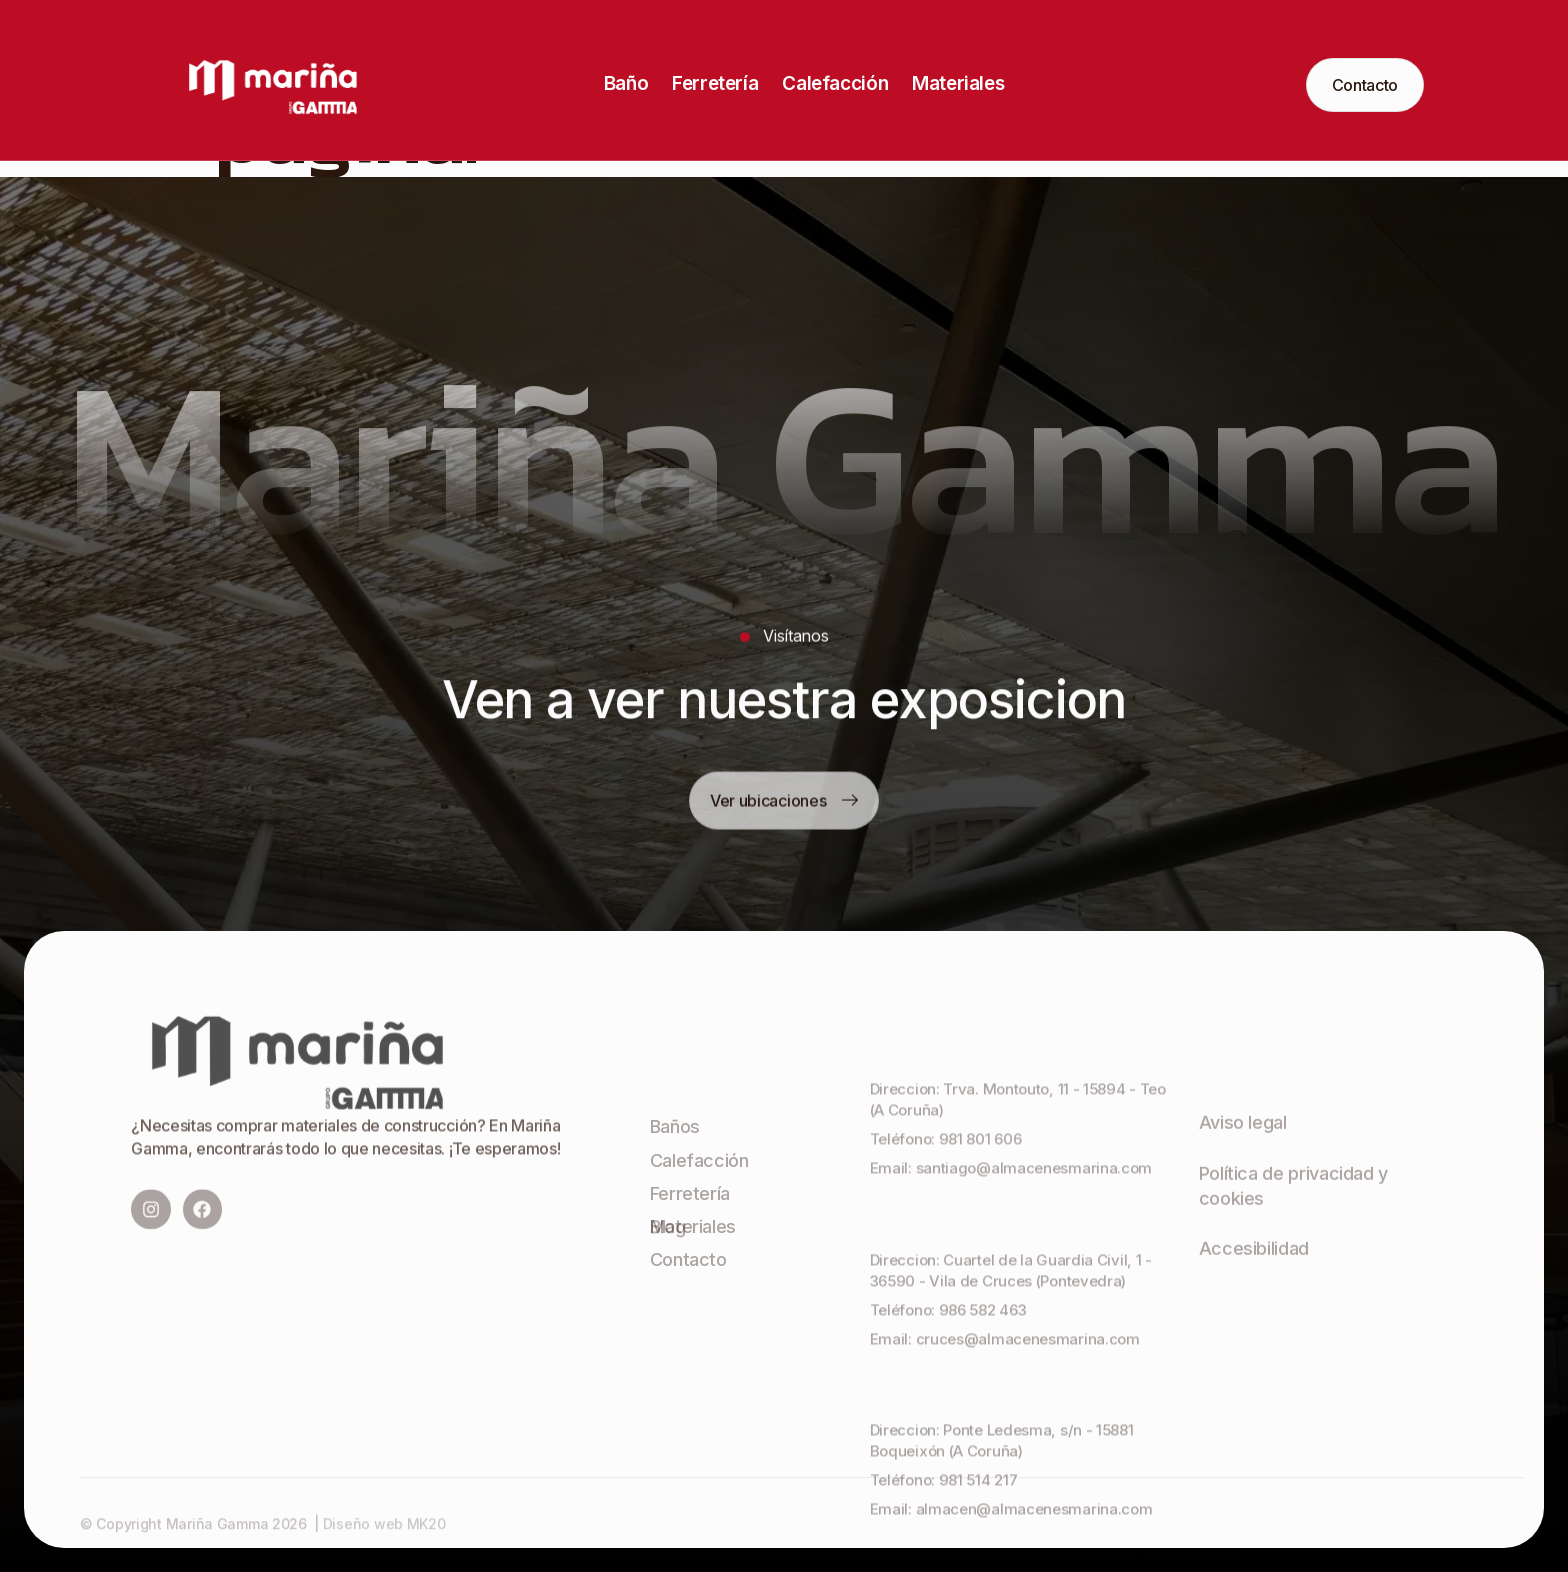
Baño (626, 83)
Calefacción (835, 83)
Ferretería (715, 83)
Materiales (958, 83)
